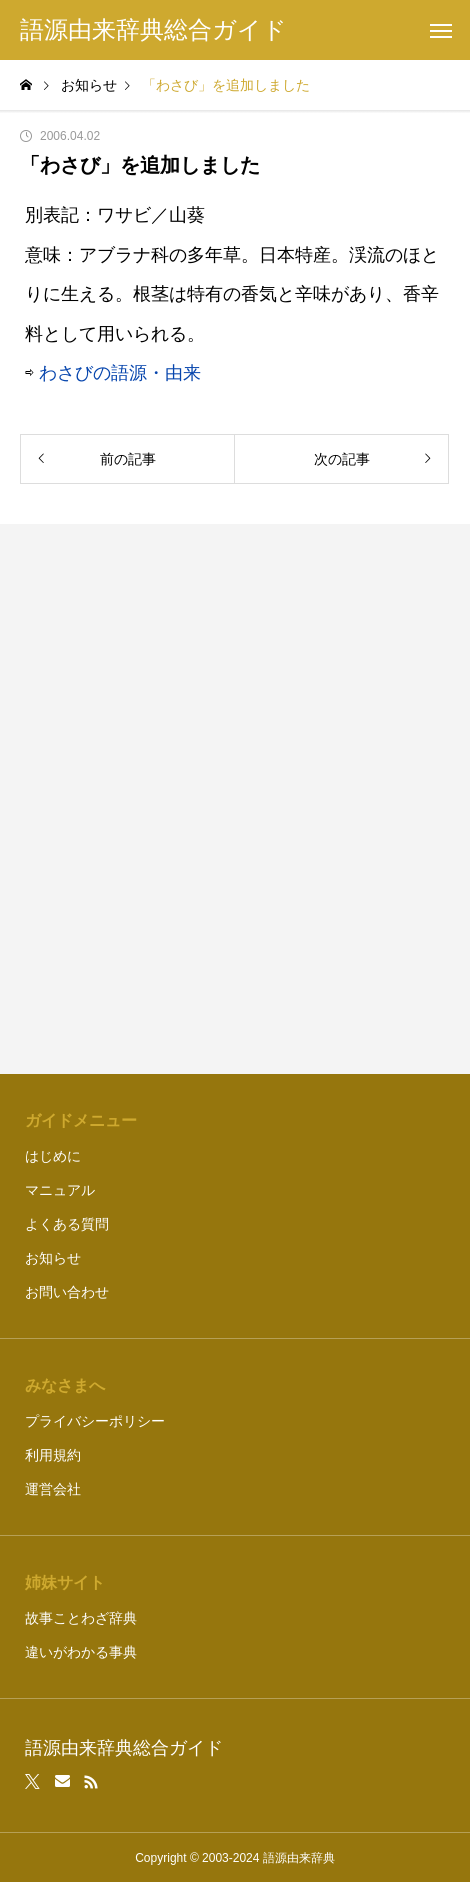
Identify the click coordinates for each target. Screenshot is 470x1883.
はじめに (53, 1156)
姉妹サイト (65, 1582)
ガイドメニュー (81, 1120)
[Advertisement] (235, 799)
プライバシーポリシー (95, 1421)
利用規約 (53, 1455)
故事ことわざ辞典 (81, 1618)
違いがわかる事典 (81, 1652)
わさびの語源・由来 (120, 373)
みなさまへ (65, 1385)
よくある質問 (67, 1224)
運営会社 (53, 1489)
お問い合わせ (67, 1292)
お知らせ (53, 1258)
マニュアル (60, 1190)
